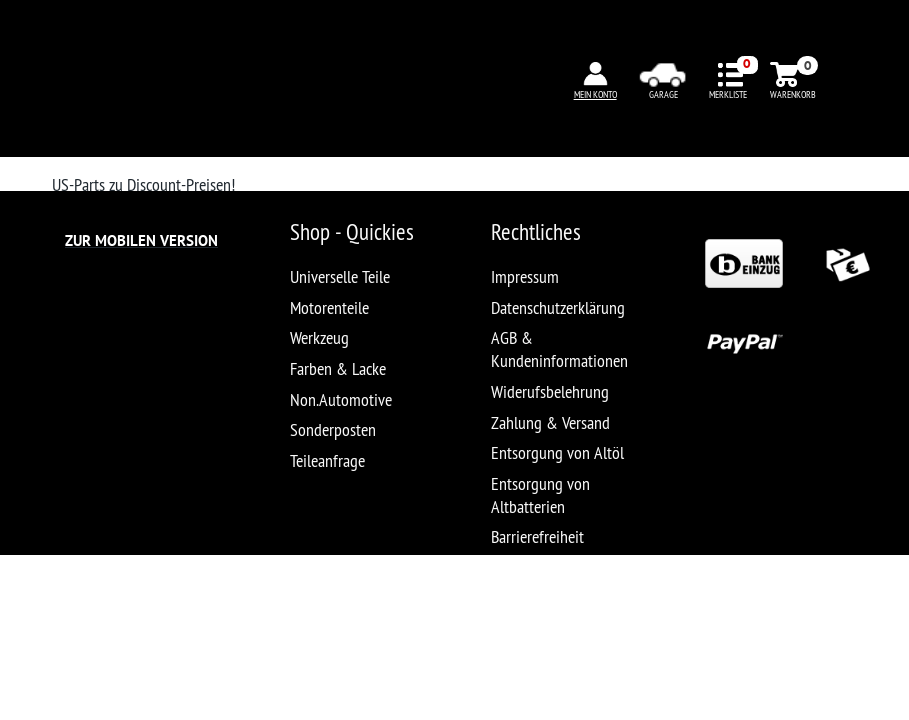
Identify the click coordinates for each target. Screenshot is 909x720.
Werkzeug (319, 337)
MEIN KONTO (595, 94)
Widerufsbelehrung (550, 391)
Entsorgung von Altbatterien (540, 495)
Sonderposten (333, 429)
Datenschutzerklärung (558, 307)
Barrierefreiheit (537, 536)
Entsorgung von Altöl (557, 452)
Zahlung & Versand (550, 422)
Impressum (525, 276)
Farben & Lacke (338, 368)
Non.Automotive (341, 399)
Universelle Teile (340, 276)
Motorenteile (329, 307)
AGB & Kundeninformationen (559, 349)
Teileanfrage (327, 460)
